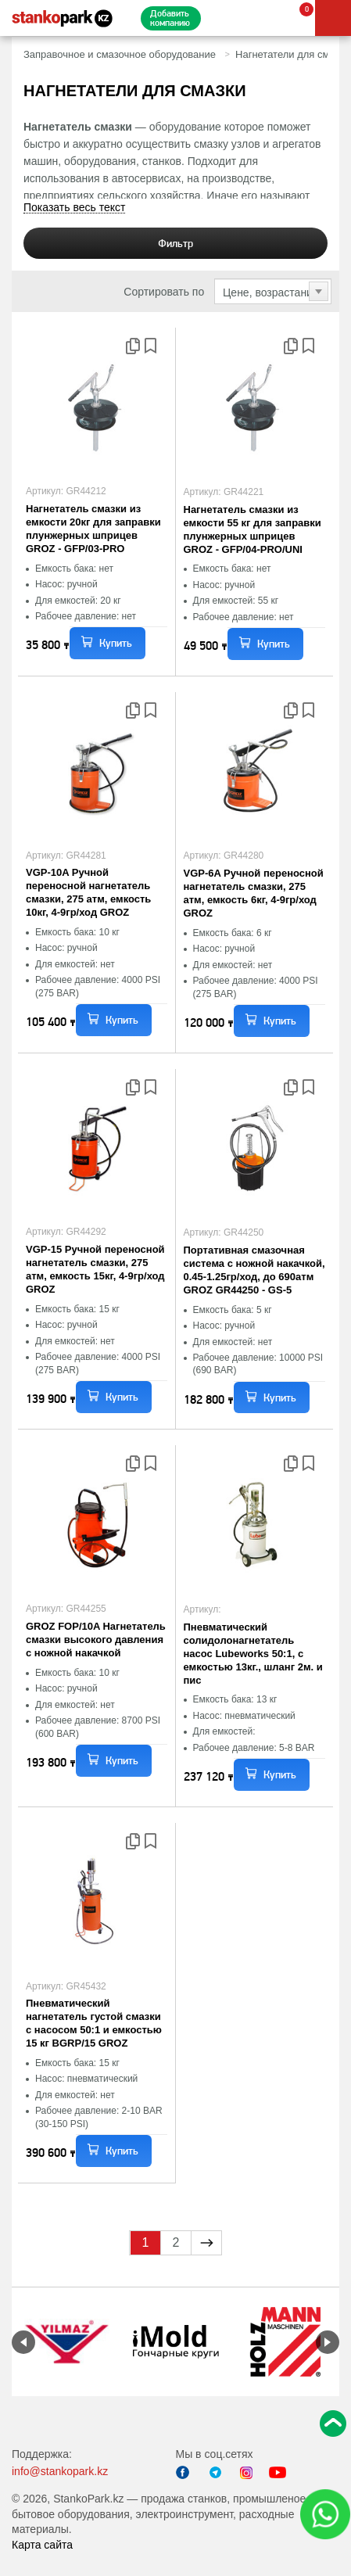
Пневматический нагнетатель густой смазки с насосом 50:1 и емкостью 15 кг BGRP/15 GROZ (94, 2023)
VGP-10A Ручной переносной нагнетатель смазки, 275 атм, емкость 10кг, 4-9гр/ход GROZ (88, 892)
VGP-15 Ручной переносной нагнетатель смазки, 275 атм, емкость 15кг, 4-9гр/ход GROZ (95, 1269)
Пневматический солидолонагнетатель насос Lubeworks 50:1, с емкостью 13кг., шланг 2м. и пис (253, 1653)
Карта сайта (42, 2544)
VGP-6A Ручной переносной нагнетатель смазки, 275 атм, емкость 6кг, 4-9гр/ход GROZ (254, 893)
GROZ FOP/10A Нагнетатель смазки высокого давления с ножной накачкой (96, 1639)
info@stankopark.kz (60, 2471)
